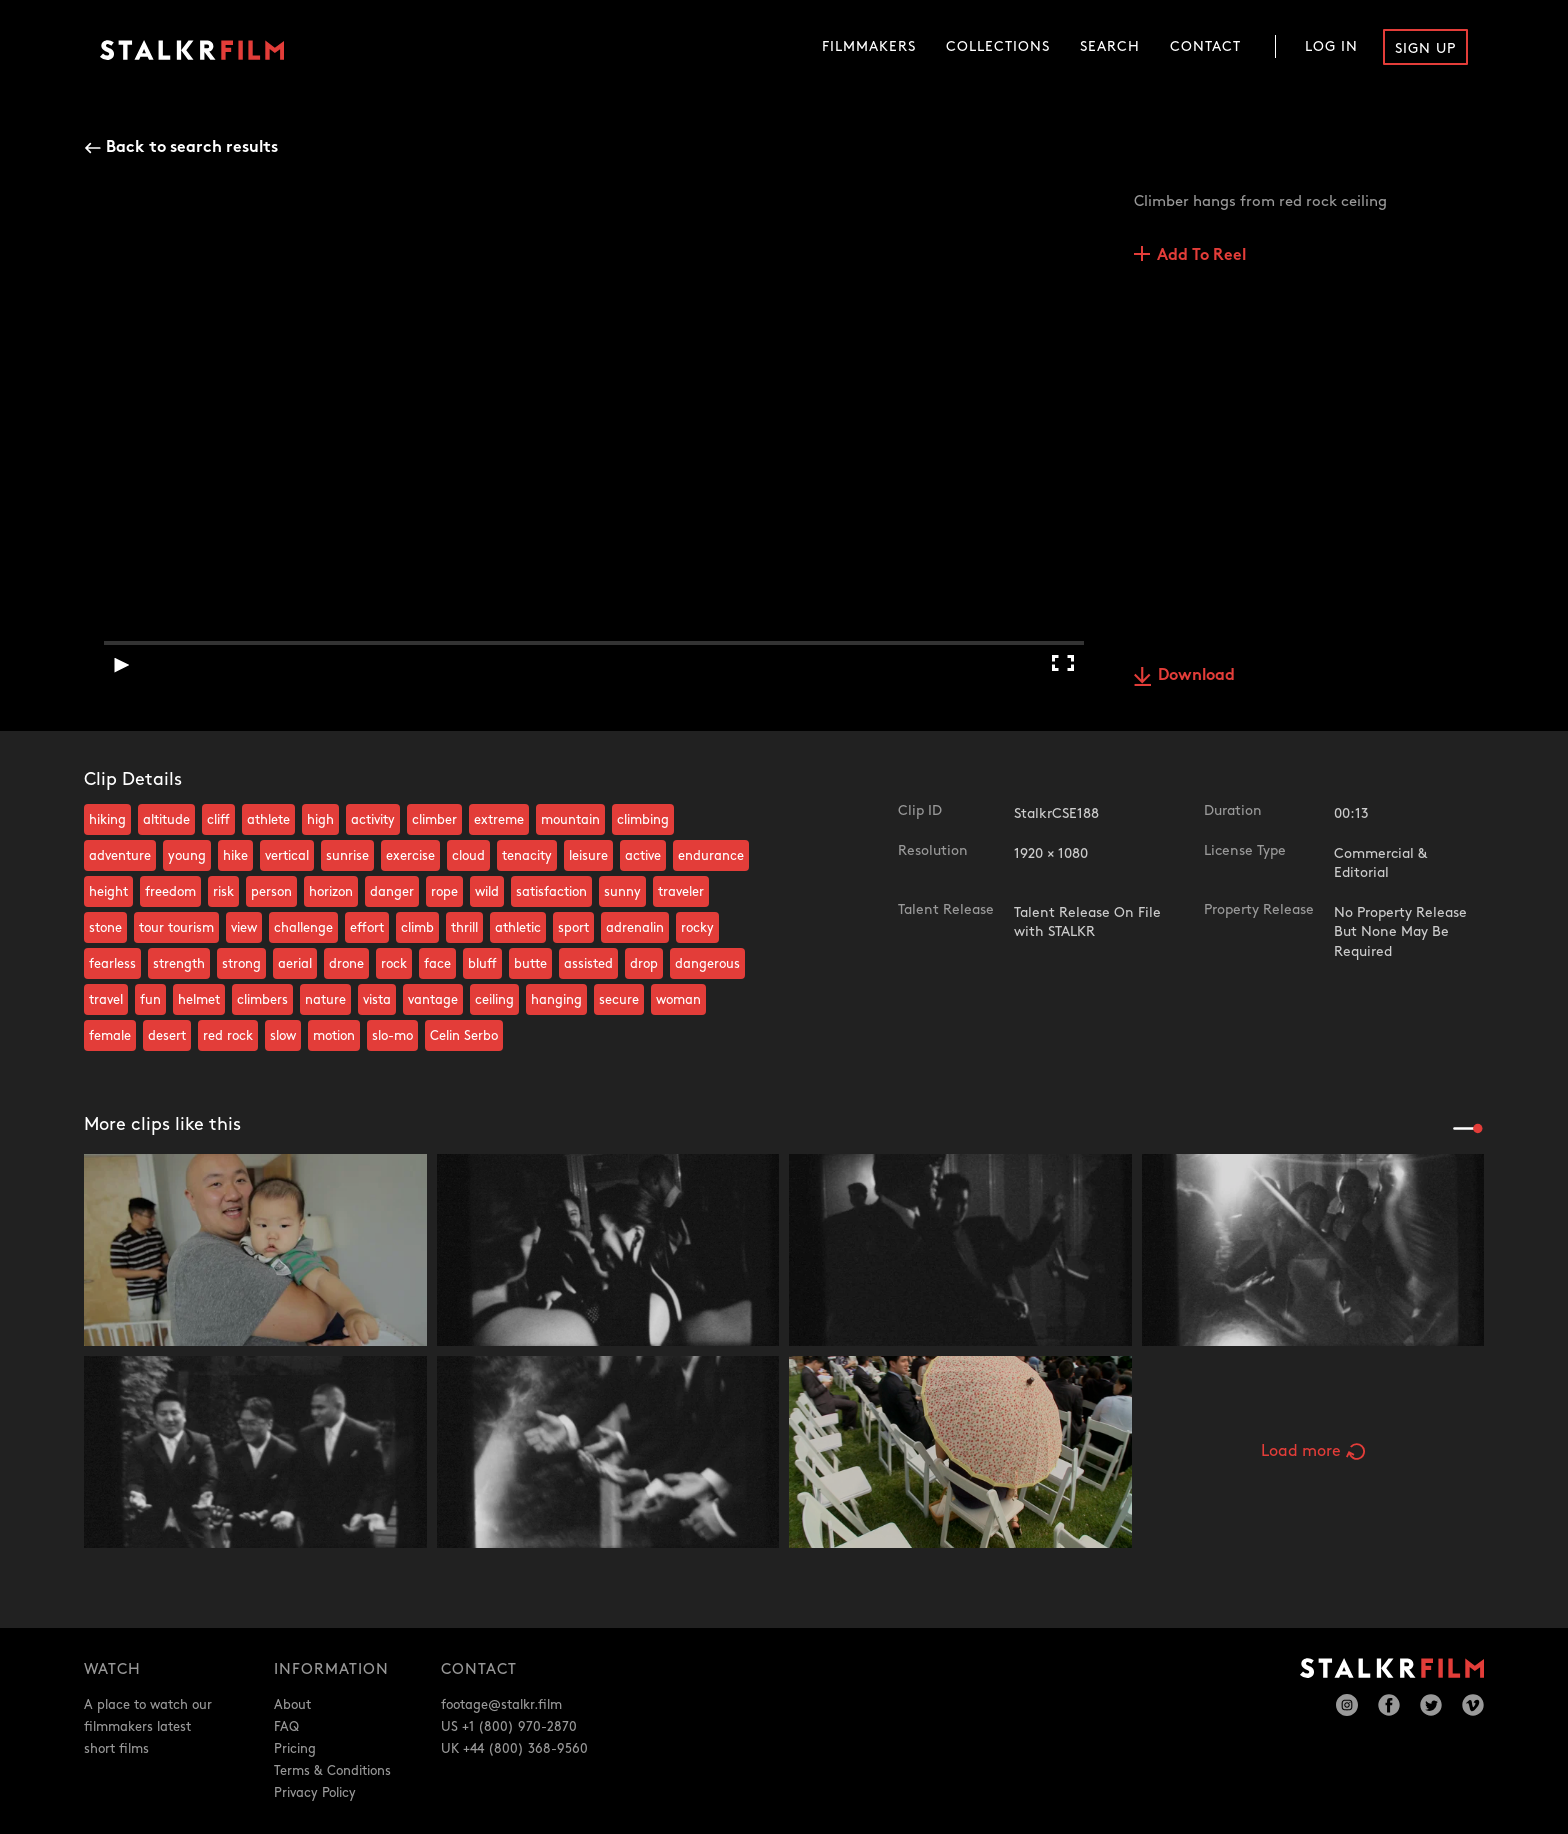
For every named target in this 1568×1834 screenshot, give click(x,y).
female (110, 1036)
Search (1110, 46)
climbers (262, 1000)
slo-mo (392, 1036)
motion (334, 1036)
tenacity (527, 856)
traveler (681, 892)
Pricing (295, 1749)
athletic (518, 928)
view (244, 928)
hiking (107, 820)
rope (444, 892)
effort (367, 928)
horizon (331, 892)
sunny (622, 892)
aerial (295, 964)
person (271, 892)
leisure (588, 856)
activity (373, 820)
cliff (218, 820)
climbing (643, 820)
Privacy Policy (315, 1793)
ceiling (494, 1000)
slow (283, 1036)
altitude (166, 820)
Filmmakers (869, 46)
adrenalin (635, 928)
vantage (433, 1000)
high (320, 820)
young (187, 856)
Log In (1331, 46)
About (292, 1705)
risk (223, 892)
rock (394, 964)
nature (325, 1000)
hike (235, 856)
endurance (711, 856)
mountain (570, 820)
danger (392, 892)
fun (150, 1000)
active (643, 856)
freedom (170, 892)
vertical (287, 856)
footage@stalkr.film (501, 1705)
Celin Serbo (464, 1036)
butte (530, 964)
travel (106, 1000)
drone (346, 964)
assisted (588, 964)
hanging (556, 1000)
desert (167, 1036)
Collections (998, 46)
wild (487, 892)
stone (105, 928)
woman (678, 1000)
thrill (464, 928)
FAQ (286, 1727)
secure (619, 1000)
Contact (1205, 46)
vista (377, 1000)
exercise (410, 856)
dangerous (707, 964)
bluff (482, 964)
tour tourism (176, 928)
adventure (120, 856)
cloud (468, 856)
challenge (303, 928)
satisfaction (551, 892)
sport (573, 928)
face (437, 964)
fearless (112, 964)
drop (644, 964)
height (108, 892)
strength (179, 964)
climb (417, 928)
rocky (697, 928)
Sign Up (1425, 48)
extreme (499, 820)
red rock (228, 1036)
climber (434, 820)
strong (241, 964)
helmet (199, 1000)
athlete (268, 820)
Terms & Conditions (332, 1771)
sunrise (347, 856)
